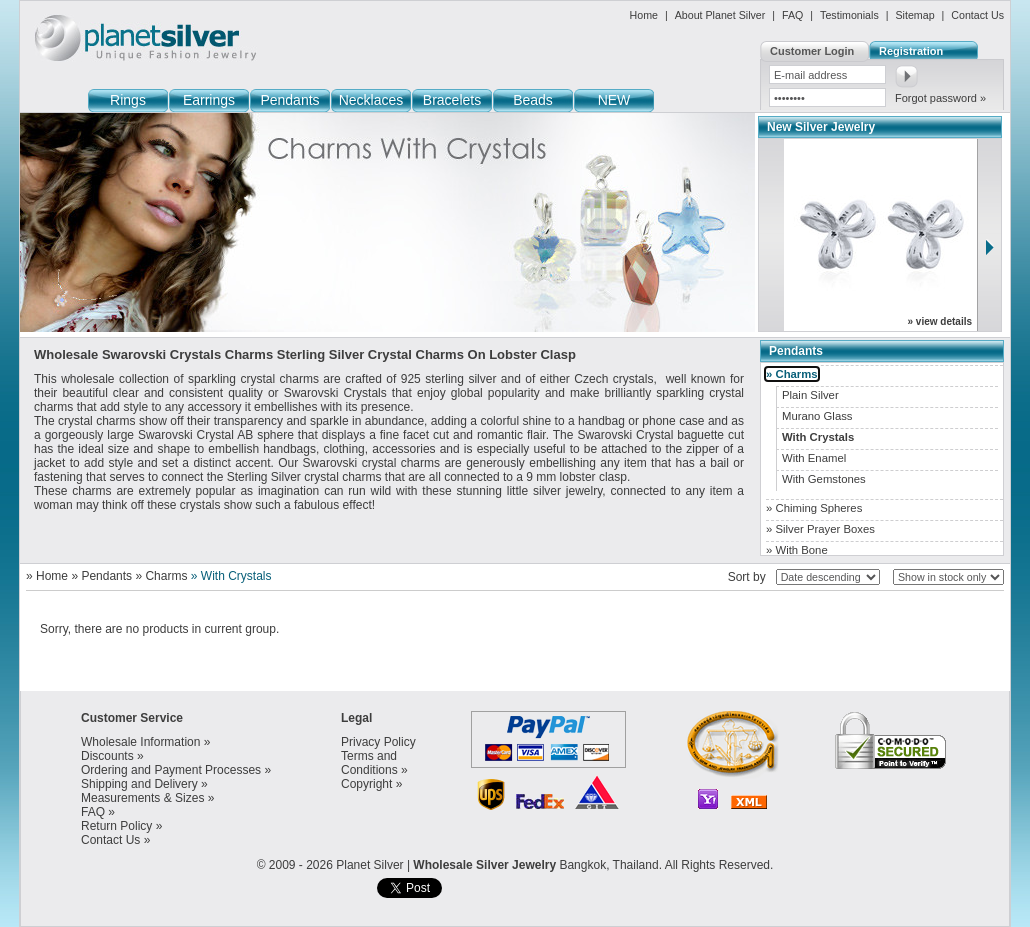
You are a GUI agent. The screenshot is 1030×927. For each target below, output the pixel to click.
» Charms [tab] (792, 374)
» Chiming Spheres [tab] (814, 508)
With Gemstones (824, 479)
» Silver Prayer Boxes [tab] (820, 529)
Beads (533, 100)
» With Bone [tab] (797, 550)
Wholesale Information (140, 742)
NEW (614, 100)
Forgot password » (940, 98)
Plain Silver (810, 395)
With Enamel (814, 458)
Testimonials (849, 15)
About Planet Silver (720, 15)
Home (644, 15)
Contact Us (977, 15)
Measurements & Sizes (142, 798)
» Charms (161, 576)
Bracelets (452, 100)
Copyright (366, 784)
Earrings (209, 100)
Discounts (107, 756)
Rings (128, 100)
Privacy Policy (378, 742)
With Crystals (818, 437)
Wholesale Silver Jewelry (484, 865)
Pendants (289, 100)
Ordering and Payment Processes (171, 770)
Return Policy (116, 826)
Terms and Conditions (369, 763)
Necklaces (371, 100)
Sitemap (914, 15)
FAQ (792, 15)
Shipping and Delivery (139, 784)
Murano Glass (817, 416)
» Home (47, 576)
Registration (911, 51)
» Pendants (101, 576)
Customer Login (812, 51)
